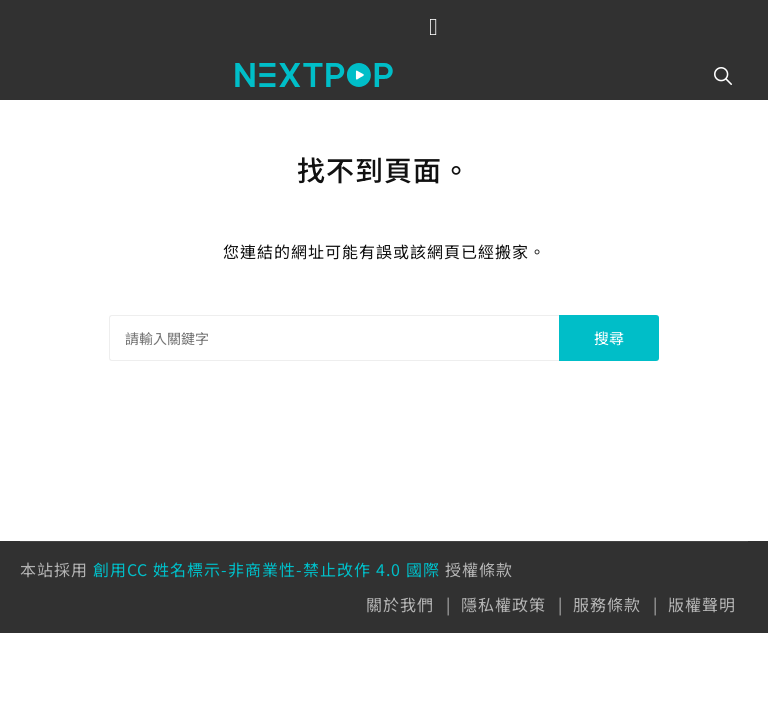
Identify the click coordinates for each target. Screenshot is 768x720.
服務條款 (607, 604)
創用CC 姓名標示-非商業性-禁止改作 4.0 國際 (266, 569)
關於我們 (400, 604)
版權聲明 (702, 604)
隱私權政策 (503, 604)
